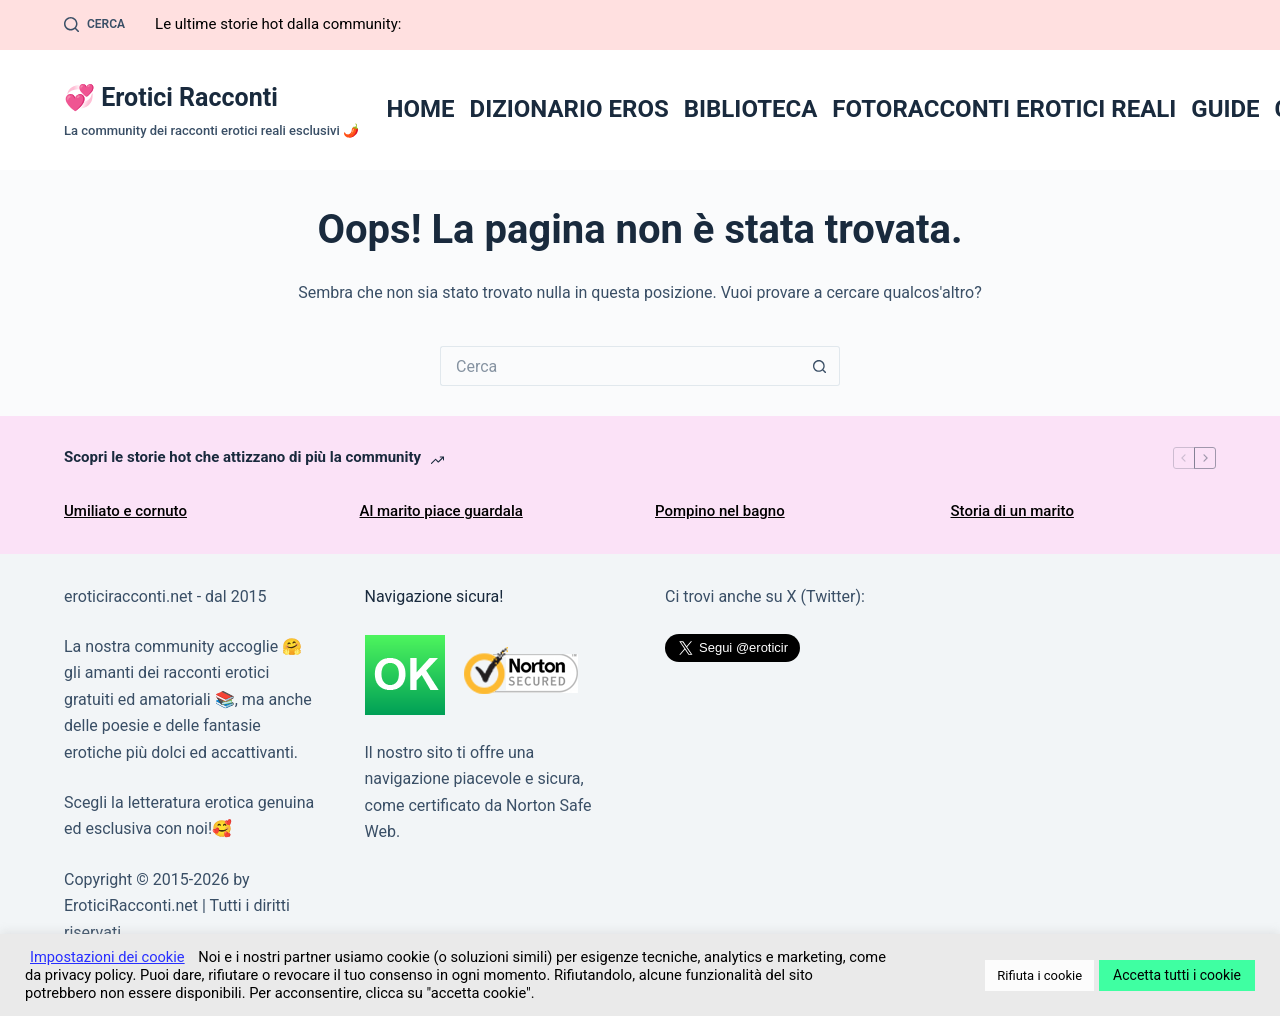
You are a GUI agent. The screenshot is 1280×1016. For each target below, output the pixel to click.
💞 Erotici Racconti (171, 97)
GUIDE (1225, 109)
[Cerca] (94, 25)
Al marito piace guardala (441, 511)
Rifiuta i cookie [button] (1039, 975)
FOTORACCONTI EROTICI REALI (1004, 109)
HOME (421, 109)
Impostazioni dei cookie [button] (107, 957)
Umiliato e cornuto (125, 511)
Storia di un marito (1012, 511)
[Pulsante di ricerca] (820, 366)
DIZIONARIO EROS (569, 109)
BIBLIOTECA (751, 109)
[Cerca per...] (620, 366)
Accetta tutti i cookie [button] (1177, 975)
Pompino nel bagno (720, 511)
